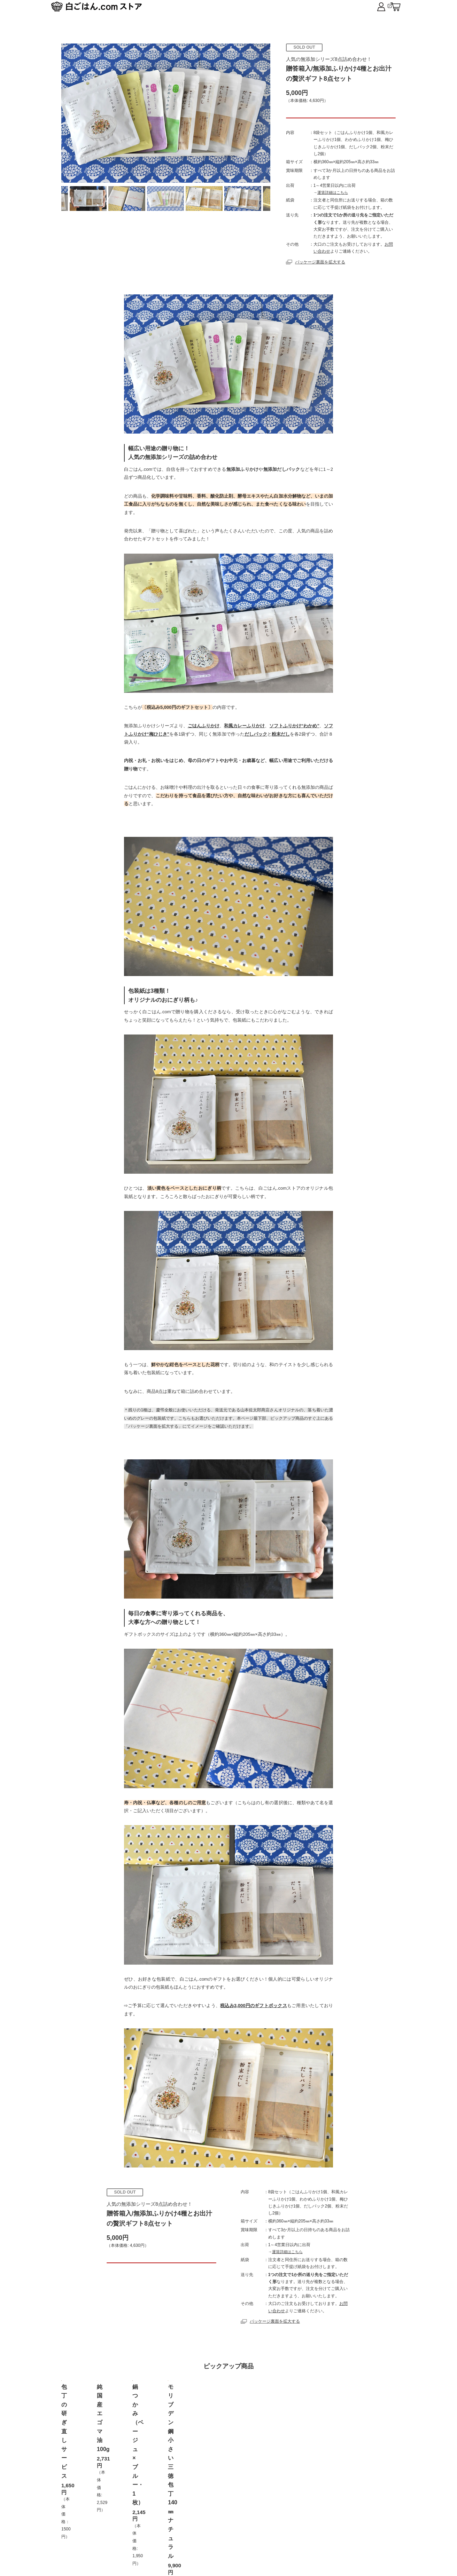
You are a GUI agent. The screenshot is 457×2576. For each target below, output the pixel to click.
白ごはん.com (377, 7)
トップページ (109, 2524)
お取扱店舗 (191, 2524)
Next (258, 198)
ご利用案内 (151, 2524)
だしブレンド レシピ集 (342, 2524)
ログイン (292, 2524)
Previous (72, 198)
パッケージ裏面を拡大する (315, 275)
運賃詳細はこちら (332, 206)
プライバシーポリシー (242, 2524)
